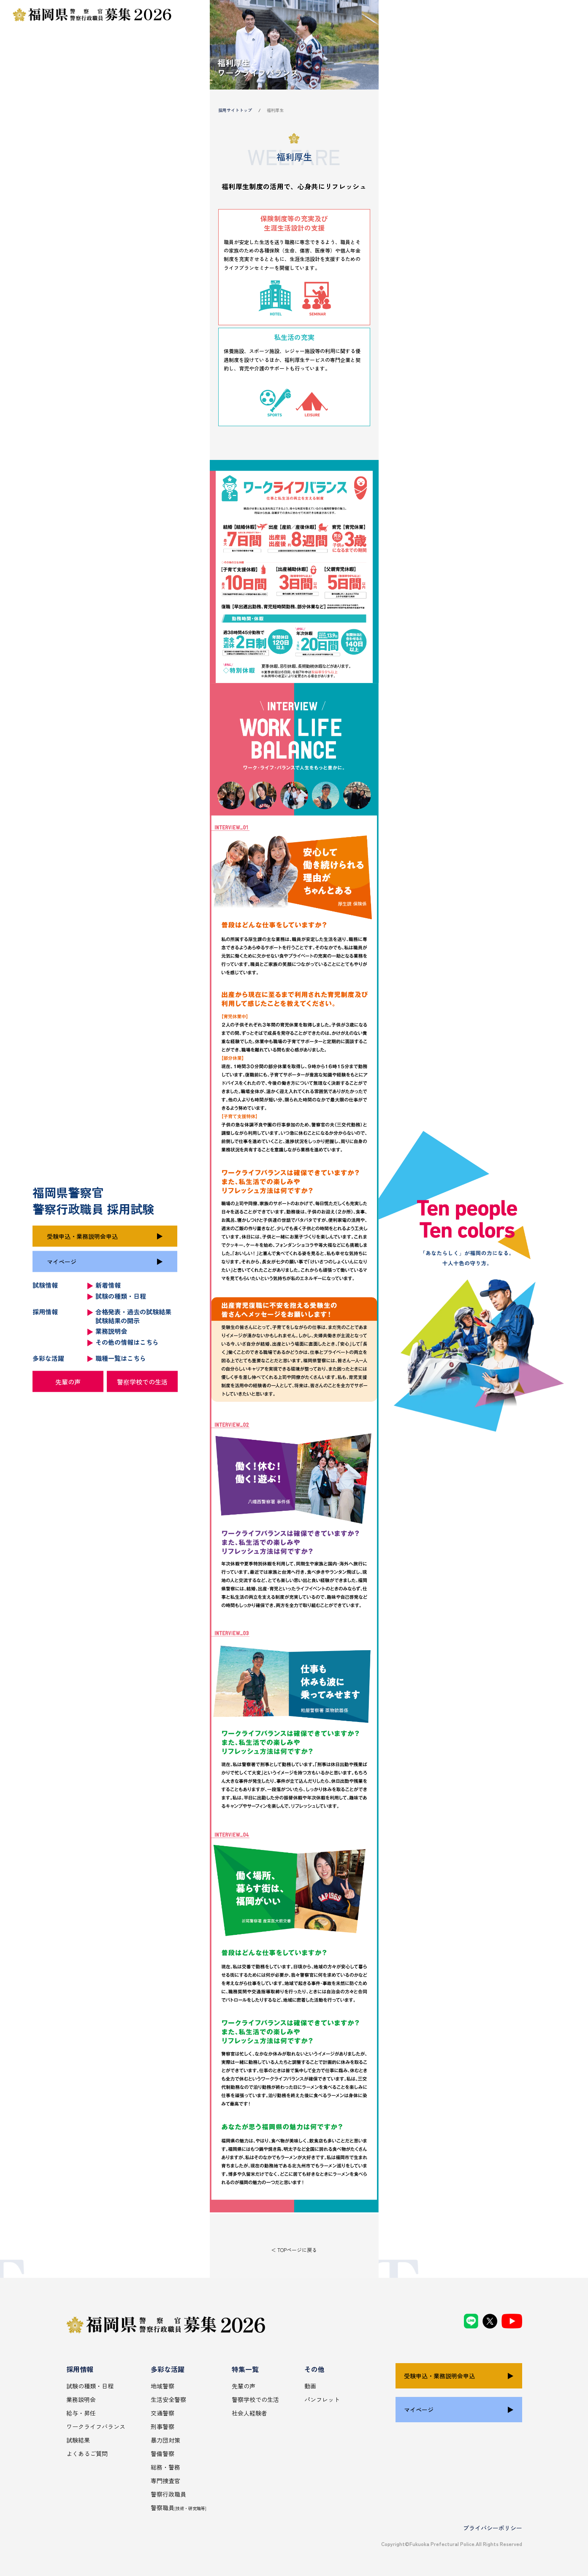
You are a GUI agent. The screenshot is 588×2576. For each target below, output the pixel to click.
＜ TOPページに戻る (294, 2249)
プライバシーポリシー (492, 2528)
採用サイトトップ (235, 110)
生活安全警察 (168, 2399)
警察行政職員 (168, 2494)
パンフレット (322, 2399)
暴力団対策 (165, 2440)
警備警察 (162, 2453)
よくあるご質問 (87, 2453)
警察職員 (178, 2507)
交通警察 (162, 2413)
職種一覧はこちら (120, 1357)
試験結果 (78, 2440)
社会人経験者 (249, 2413)
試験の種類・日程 (120, 1295)
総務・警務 (165, 2467)
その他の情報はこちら (127, 1342)
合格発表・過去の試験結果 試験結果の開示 (133, 1316)
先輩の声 (68, 1381)
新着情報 (108, 1285)
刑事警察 (162, 2426)
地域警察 (162, 2386)
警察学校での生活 (142, 1381)
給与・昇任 (81, 2413)
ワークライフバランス (95, 2426)
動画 (310, 2386)
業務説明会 (111, 1331)
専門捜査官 (165, 2480)
